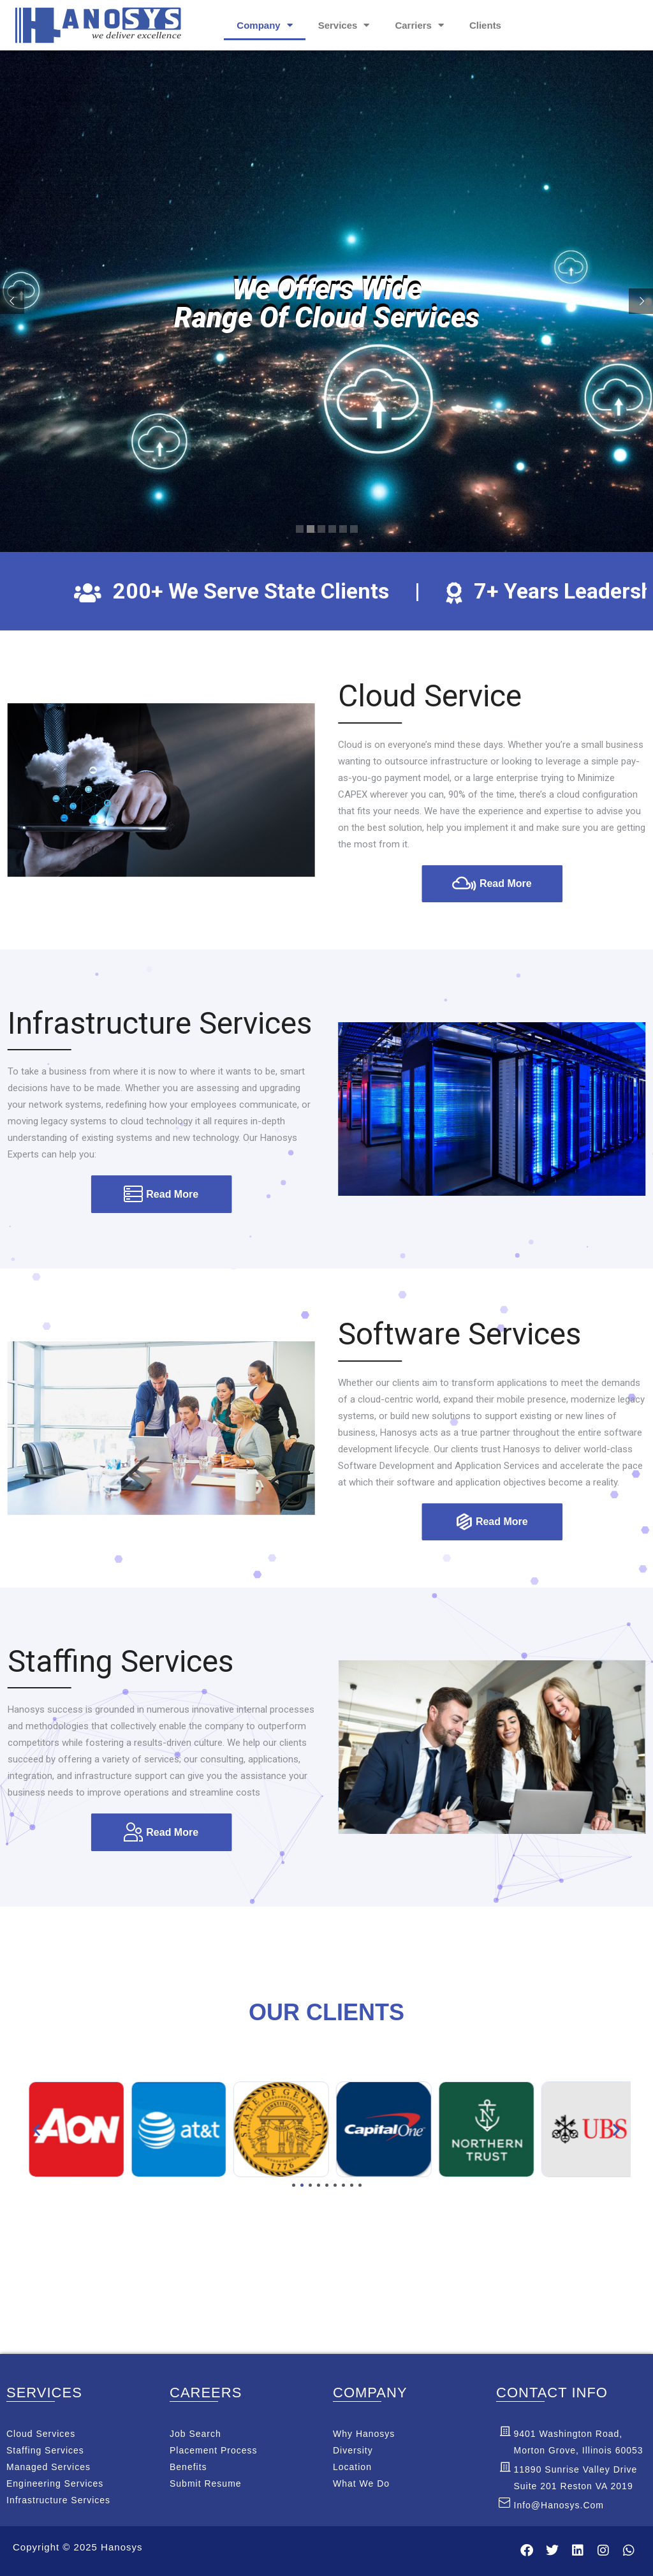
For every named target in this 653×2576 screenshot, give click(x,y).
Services (344, 25)
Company (264, 25)
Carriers (419, 25)
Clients (485, 25)
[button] (37, 2130)
